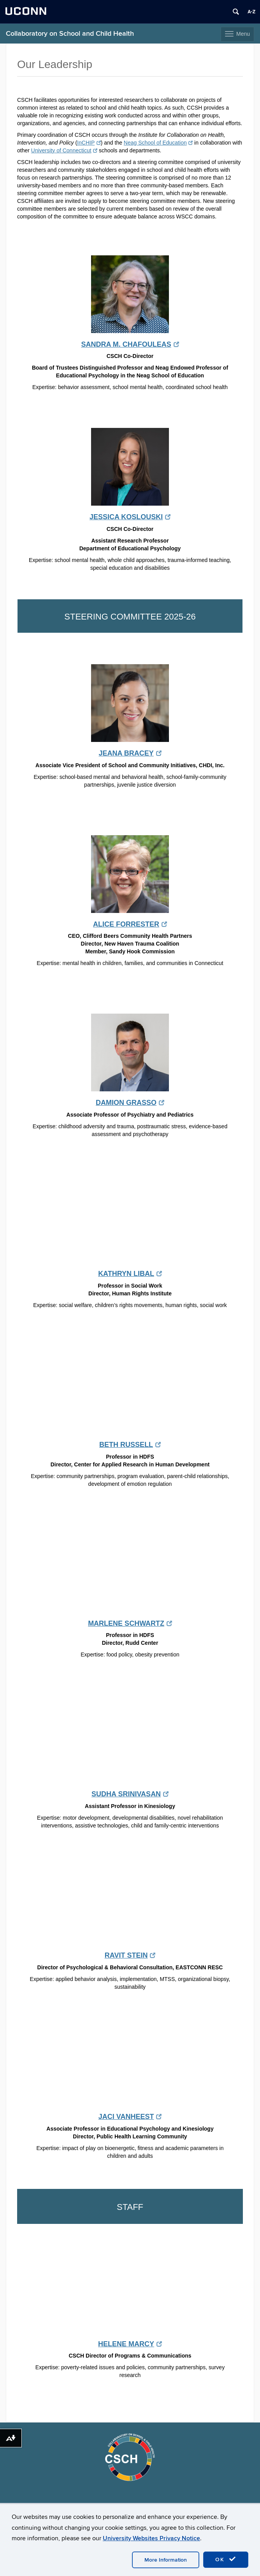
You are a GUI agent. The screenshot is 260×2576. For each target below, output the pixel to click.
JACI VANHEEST (130, 2116)
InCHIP (89, 143)
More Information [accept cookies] (165, 2560)
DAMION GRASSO (130, 1102)
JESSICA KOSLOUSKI (130, 517)
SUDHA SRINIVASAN (130, 1794)
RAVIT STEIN (130, 1955)
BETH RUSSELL (130, 1445)
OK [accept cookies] (225, 2559)
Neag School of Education (158, 143)
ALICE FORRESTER (130, 924)
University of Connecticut (64, 150)
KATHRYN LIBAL (130, 1274)
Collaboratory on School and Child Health (70, 34)
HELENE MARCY (130, 2344)
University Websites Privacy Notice (151, 2538)
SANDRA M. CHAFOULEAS (130, 344)
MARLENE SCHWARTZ (130, 1623)
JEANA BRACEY (129, 753)
